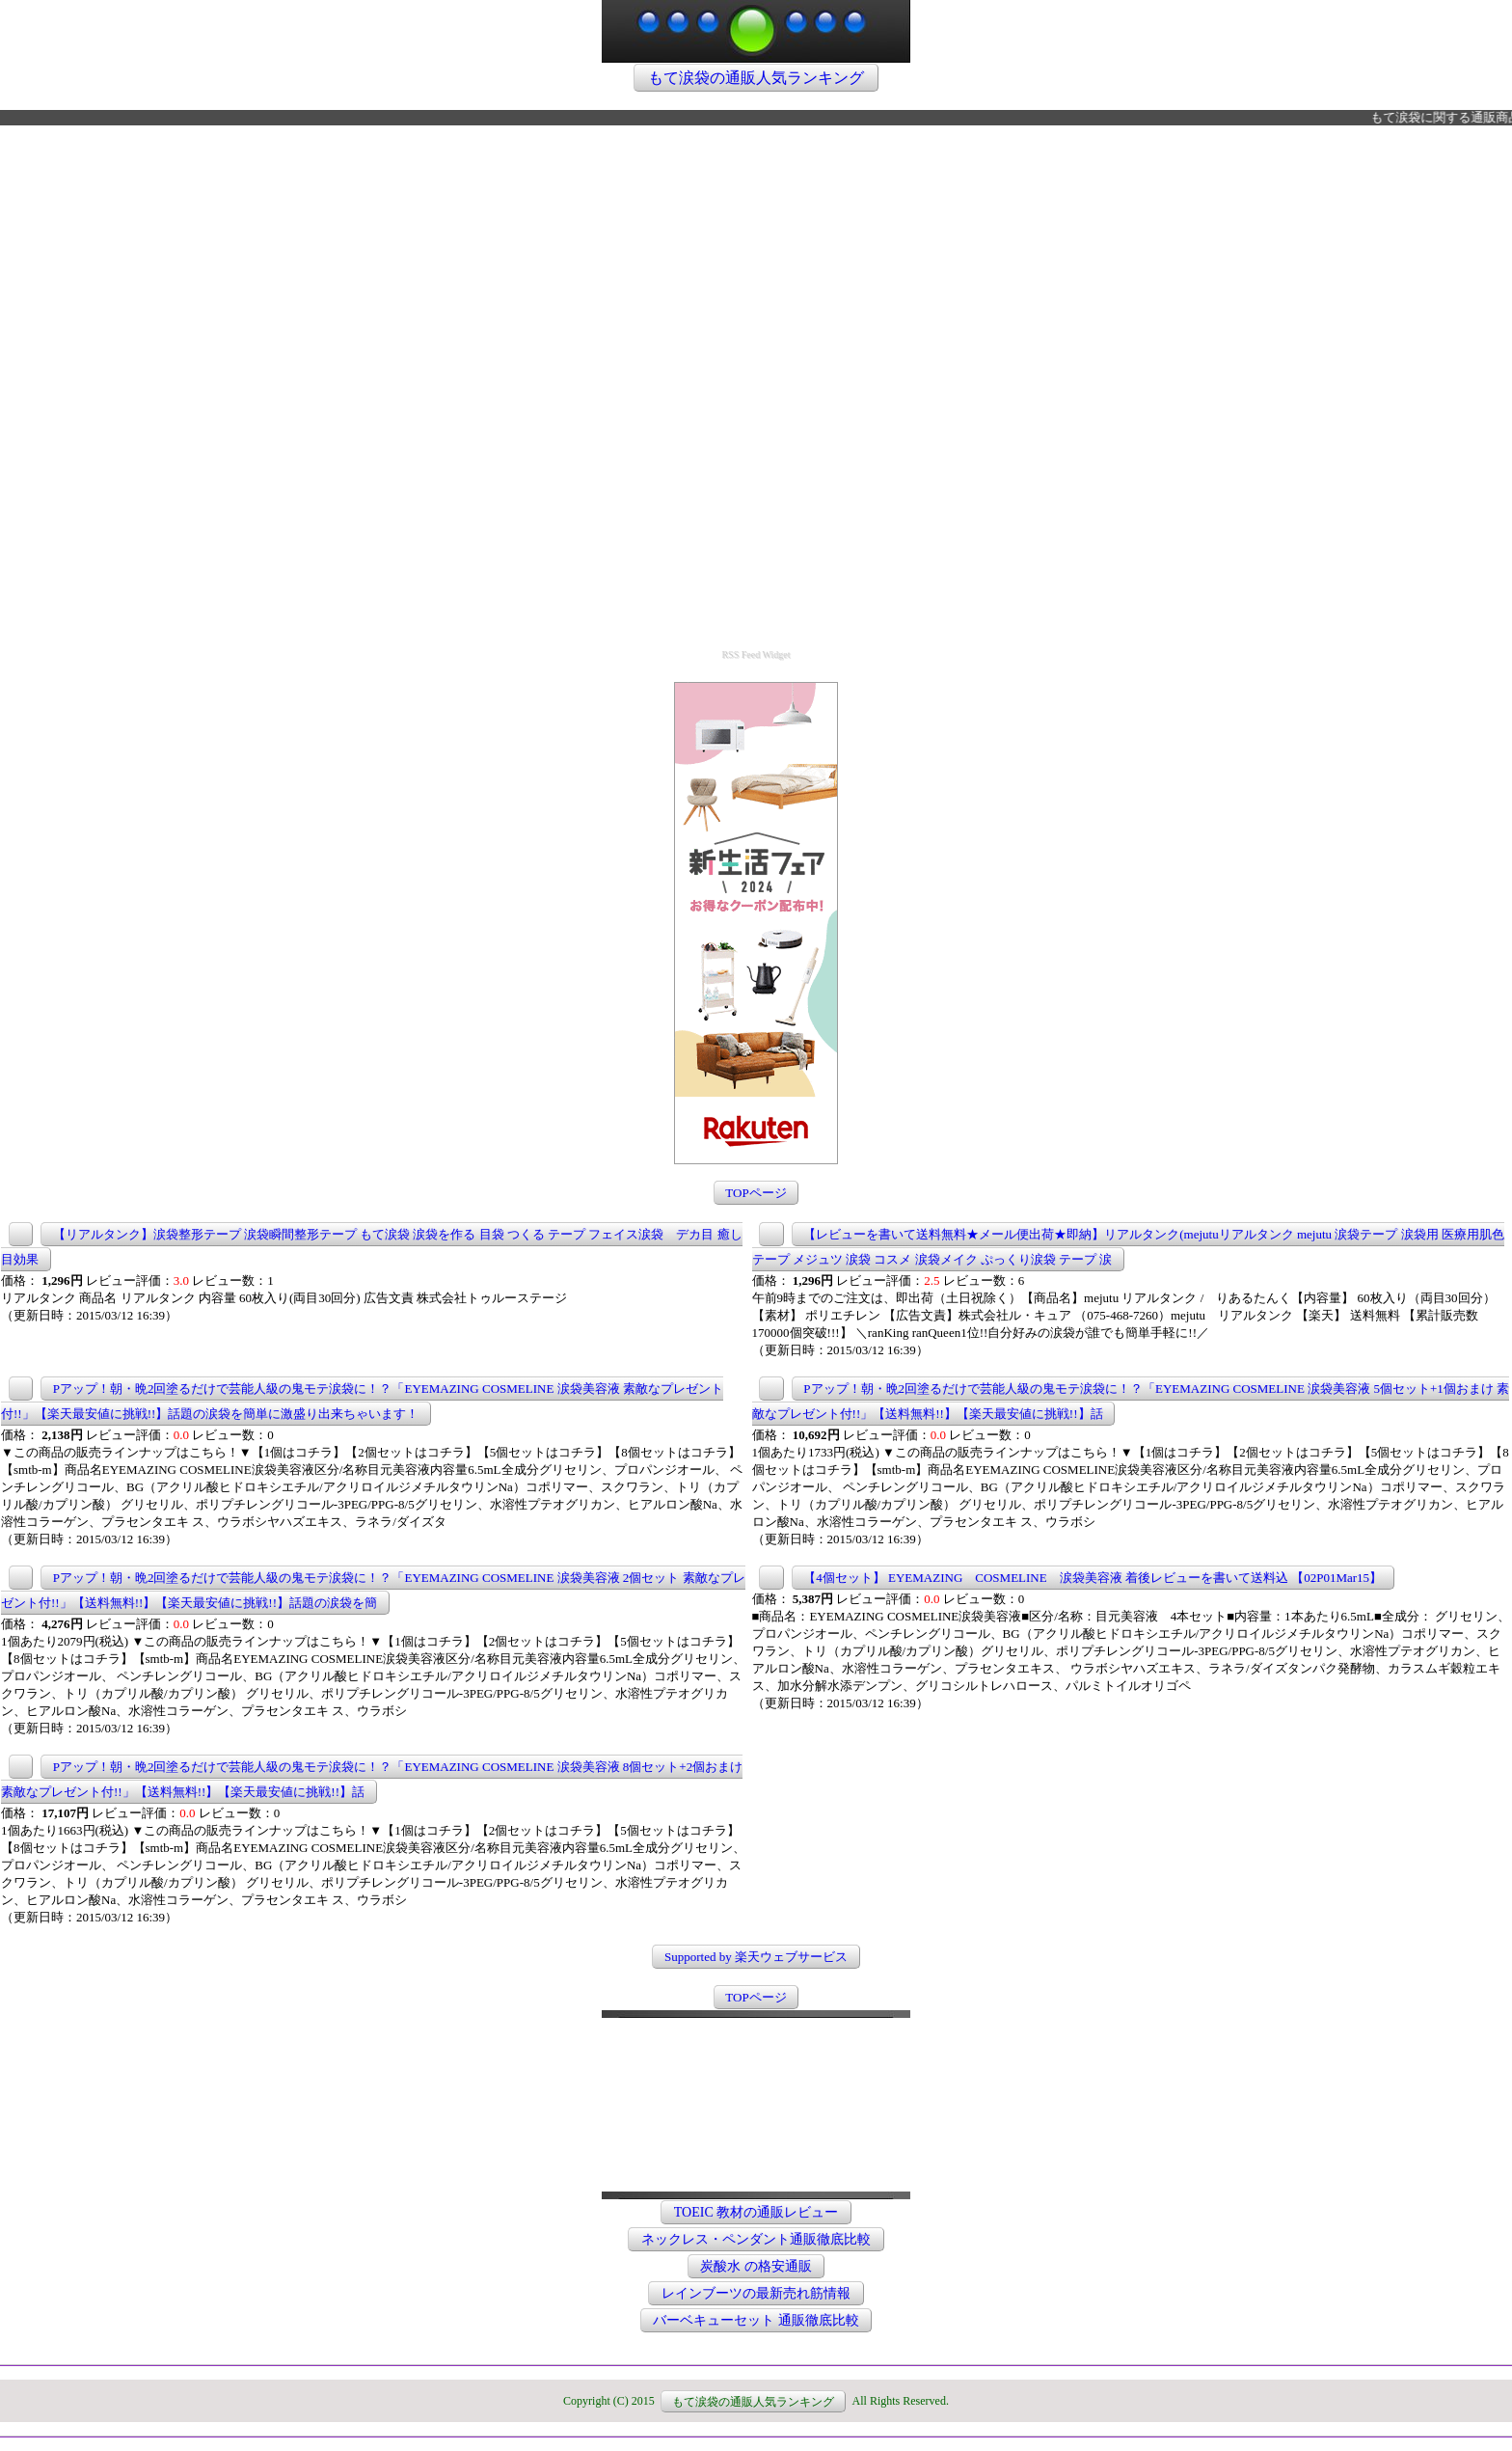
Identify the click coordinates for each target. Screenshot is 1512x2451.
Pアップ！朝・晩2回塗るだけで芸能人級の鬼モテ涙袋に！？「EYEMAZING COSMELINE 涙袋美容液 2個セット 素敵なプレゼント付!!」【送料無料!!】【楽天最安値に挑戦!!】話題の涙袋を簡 (373, 1590)
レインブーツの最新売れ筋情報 (756, 2293)
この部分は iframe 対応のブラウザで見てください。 (756, 2061)
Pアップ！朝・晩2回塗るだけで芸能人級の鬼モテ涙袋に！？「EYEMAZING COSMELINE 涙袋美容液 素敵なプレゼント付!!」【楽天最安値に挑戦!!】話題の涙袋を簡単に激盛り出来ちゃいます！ (362, 1401)
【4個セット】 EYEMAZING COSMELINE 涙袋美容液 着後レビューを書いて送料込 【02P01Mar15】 (1092, 1577)
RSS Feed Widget (755, 654)
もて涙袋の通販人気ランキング (756, 77)
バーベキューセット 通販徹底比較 (756, 2320)
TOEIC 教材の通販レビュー (756, 2212)
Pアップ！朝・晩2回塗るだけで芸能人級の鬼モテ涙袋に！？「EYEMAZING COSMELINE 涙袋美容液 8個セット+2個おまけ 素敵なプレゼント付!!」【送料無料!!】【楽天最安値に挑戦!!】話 (371, 1779)
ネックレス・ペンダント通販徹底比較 (756, 2239)
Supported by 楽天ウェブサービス (756, 1956)
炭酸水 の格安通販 (756, 2266)
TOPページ (755, 1192)
